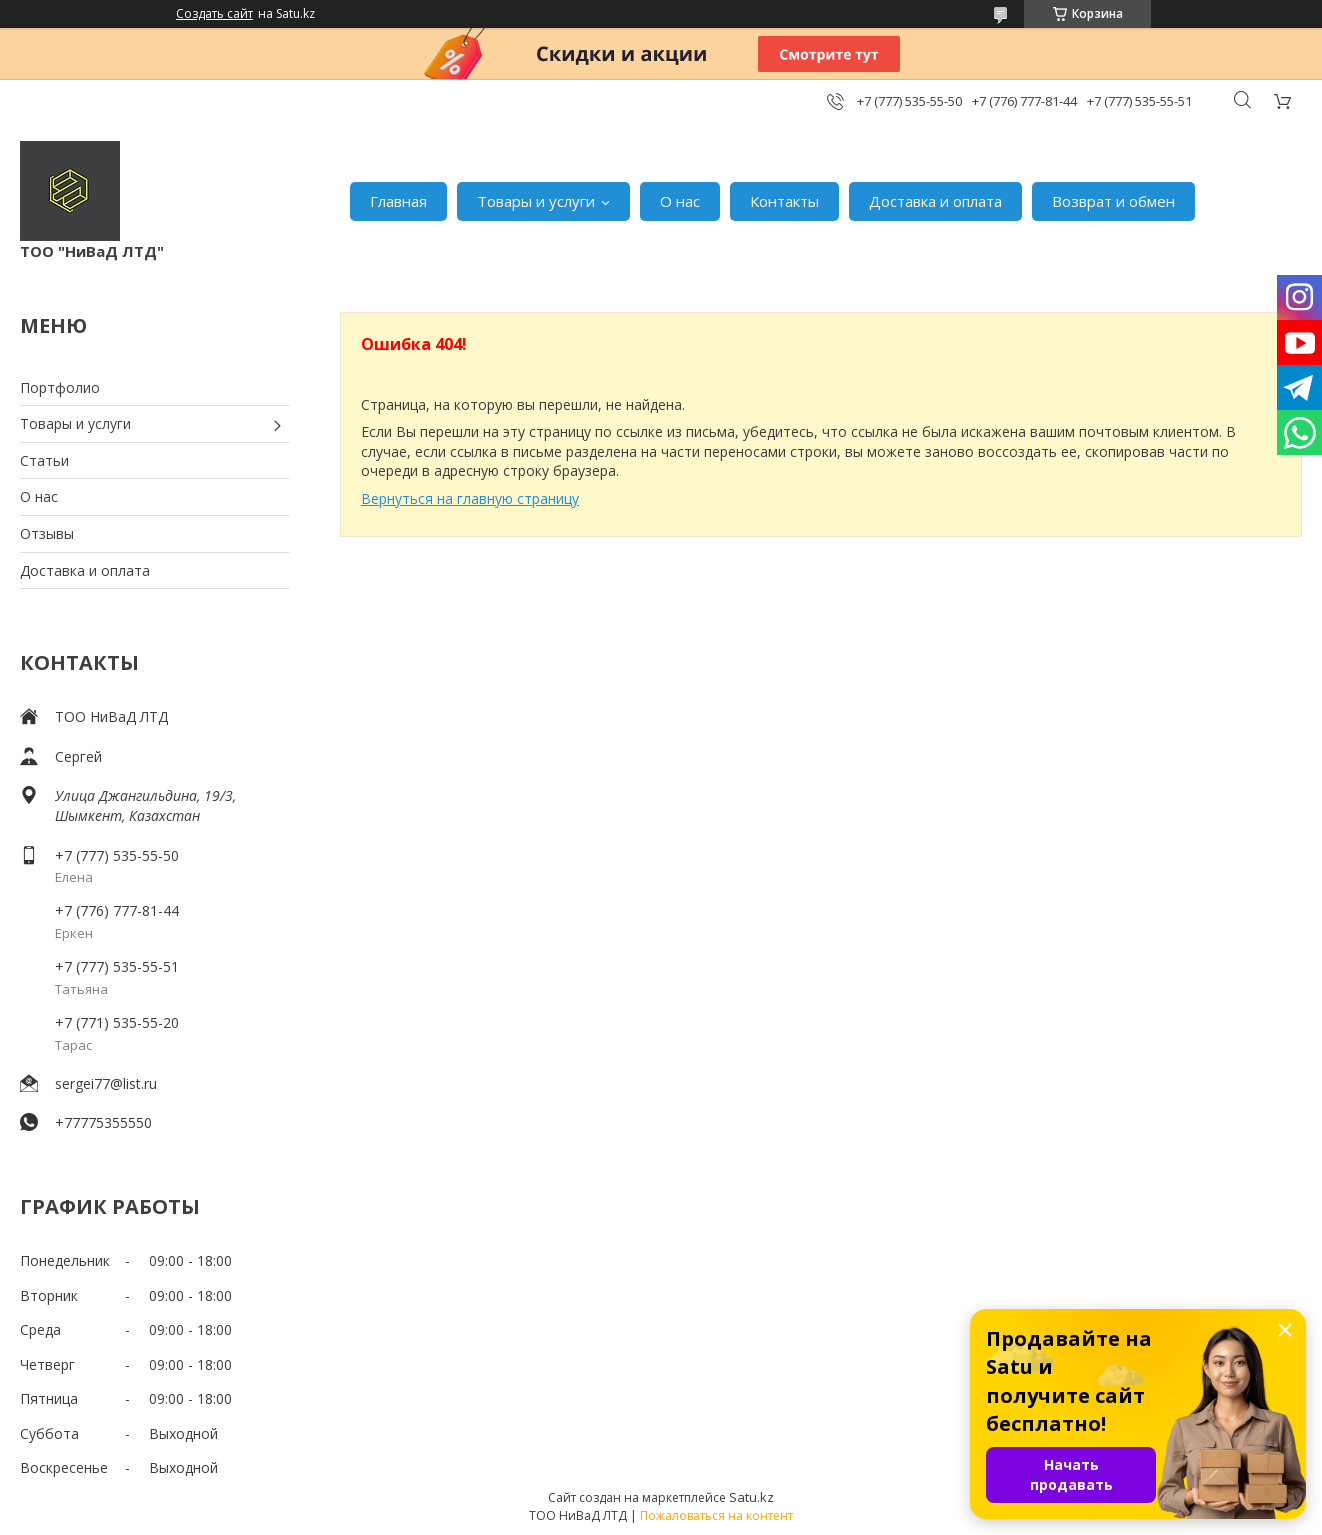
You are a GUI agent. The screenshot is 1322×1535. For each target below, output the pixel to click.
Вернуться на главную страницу (470, 498)
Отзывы (47, 533)
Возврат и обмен (1113, 201)
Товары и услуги (536, 201)
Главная (398, 201)
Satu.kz (751, 1497)
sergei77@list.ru (106, 1083)
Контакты (784, 201)
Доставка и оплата (935, 201)
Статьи (44, 460)
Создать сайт (214, 14)
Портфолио (60, 387)
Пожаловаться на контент (716, 1515)
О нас (680, 201)
